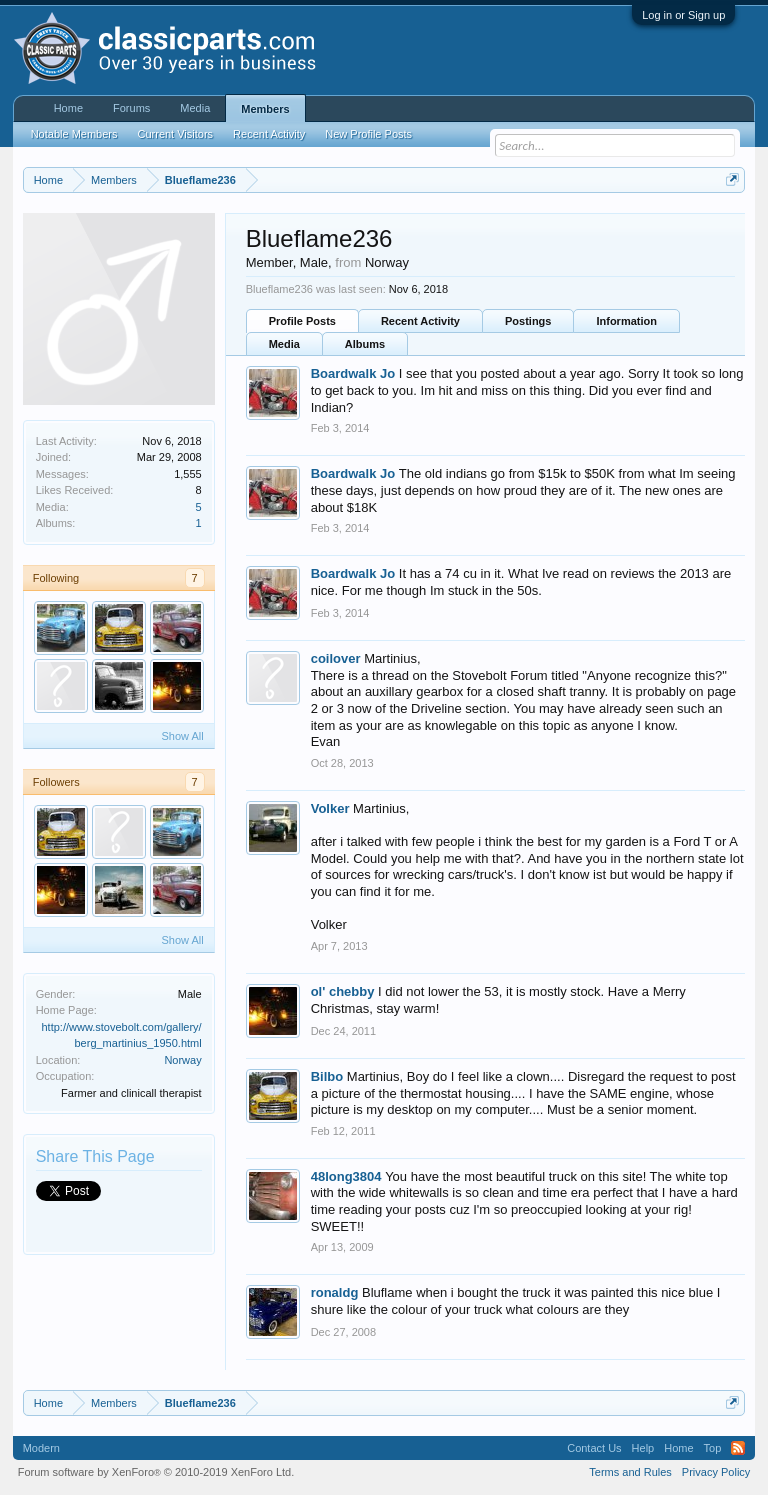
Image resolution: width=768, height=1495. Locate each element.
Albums (365, 344)
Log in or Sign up (683, 15)
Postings (528, 321)
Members (265, 109)
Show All (182, 736)
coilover (336, 658)
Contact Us (594, 1448)
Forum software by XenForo (156, 1472)
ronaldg (335, 1292)
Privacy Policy (716, 1472)
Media (284, 344)
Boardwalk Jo (353, 373)
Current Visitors (176, 134)
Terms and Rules (630, 1472)
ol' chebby (343, 991)
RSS (738, 1448)
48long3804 (346, 1176)
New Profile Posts (368, 134)
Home (68, 108)
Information (626, 321)
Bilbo (327, 1076)
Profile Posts (302, 321)
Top (713, 1448)
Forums (131, 108)
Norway (182, 1060)
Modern (41, 1448)
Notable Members (74, 134)
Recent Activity (420, 321)
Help (643, 1448)
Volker (330, 808)
